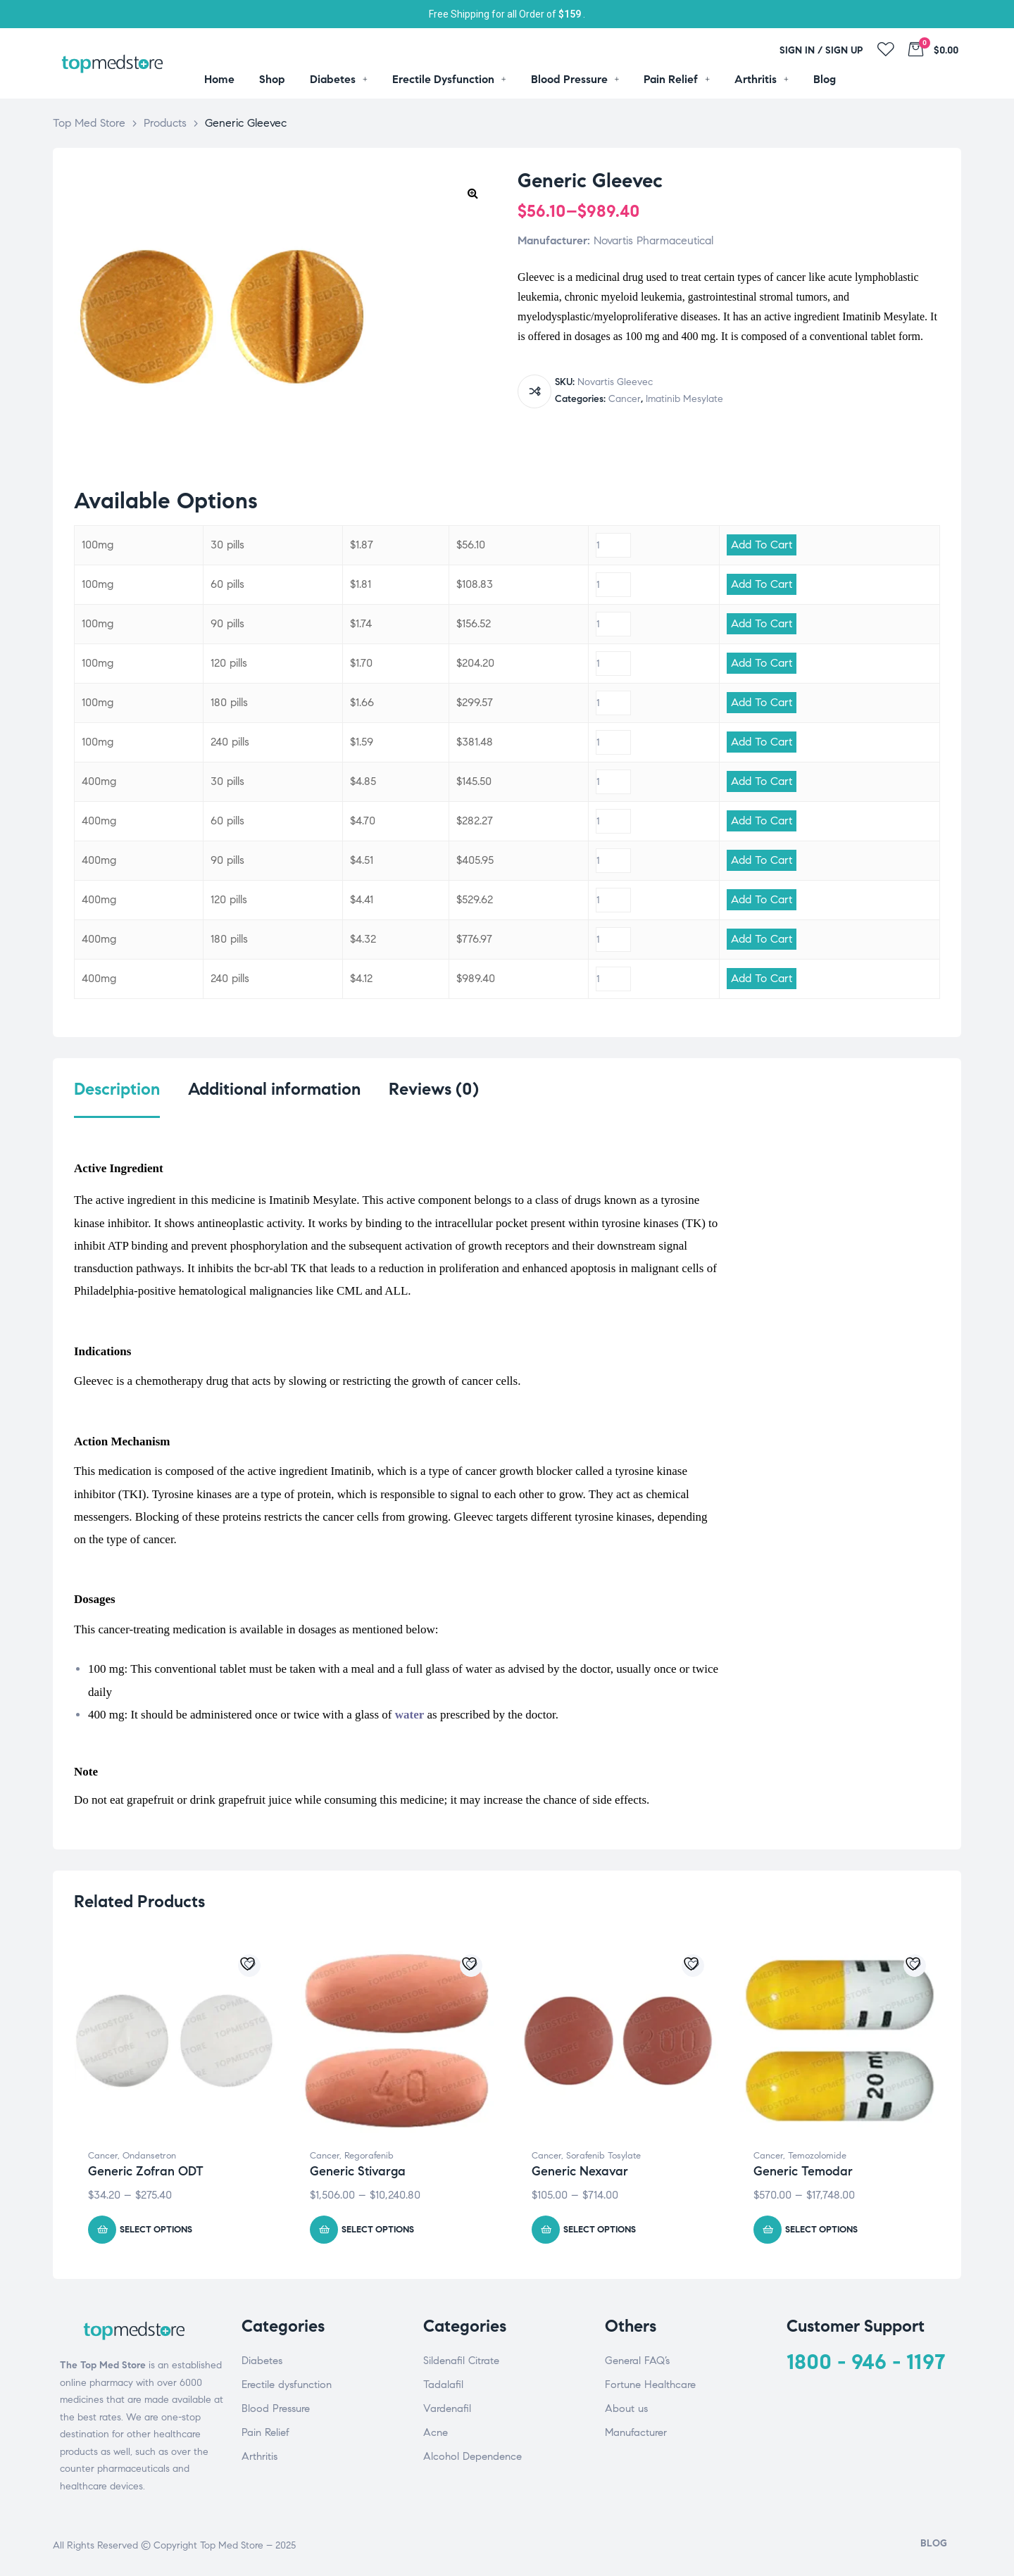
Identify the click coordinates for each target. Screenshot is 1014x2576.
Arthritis (259, 2456)
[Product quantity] (613, 545)
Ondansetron (149, 2155)
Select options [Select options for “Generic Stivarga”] (378, 2229)
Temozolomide (817, 2155)
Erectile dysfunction (287, 2384)
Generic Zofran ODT (146, 2171)
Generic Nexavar (580, 2171)
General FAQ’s (637, 2360)
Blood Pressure (276, 2408)
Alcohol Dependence (472, 2456)
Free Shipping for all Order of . (507, 14)
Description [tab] (117, 1089)
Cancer (624, 399)
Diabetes (262, 2360)
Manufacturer (636, 2432)
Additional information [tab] (274, 1089)
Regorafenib (369, 2155)
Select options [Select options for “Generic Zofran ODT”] (156, 2229)
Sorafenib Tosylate (603, 2155)
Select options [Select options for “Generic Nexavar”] (599, 2229)
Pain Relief (265, 2432)
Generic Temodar (803, 2171)
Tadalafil (443, 2384)
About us (626, 2408)
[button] (472, 193)
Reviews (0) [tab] (434, 1089)
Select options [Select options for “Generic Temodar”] (821, 2229)
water (410, 1714)
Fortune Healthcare (650, 2384)
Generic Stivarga (358, 2171)
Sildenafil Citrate (461, 2360)
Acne (435, 2432)
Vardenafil (447, 2408)
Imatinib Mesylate (684, 399)
